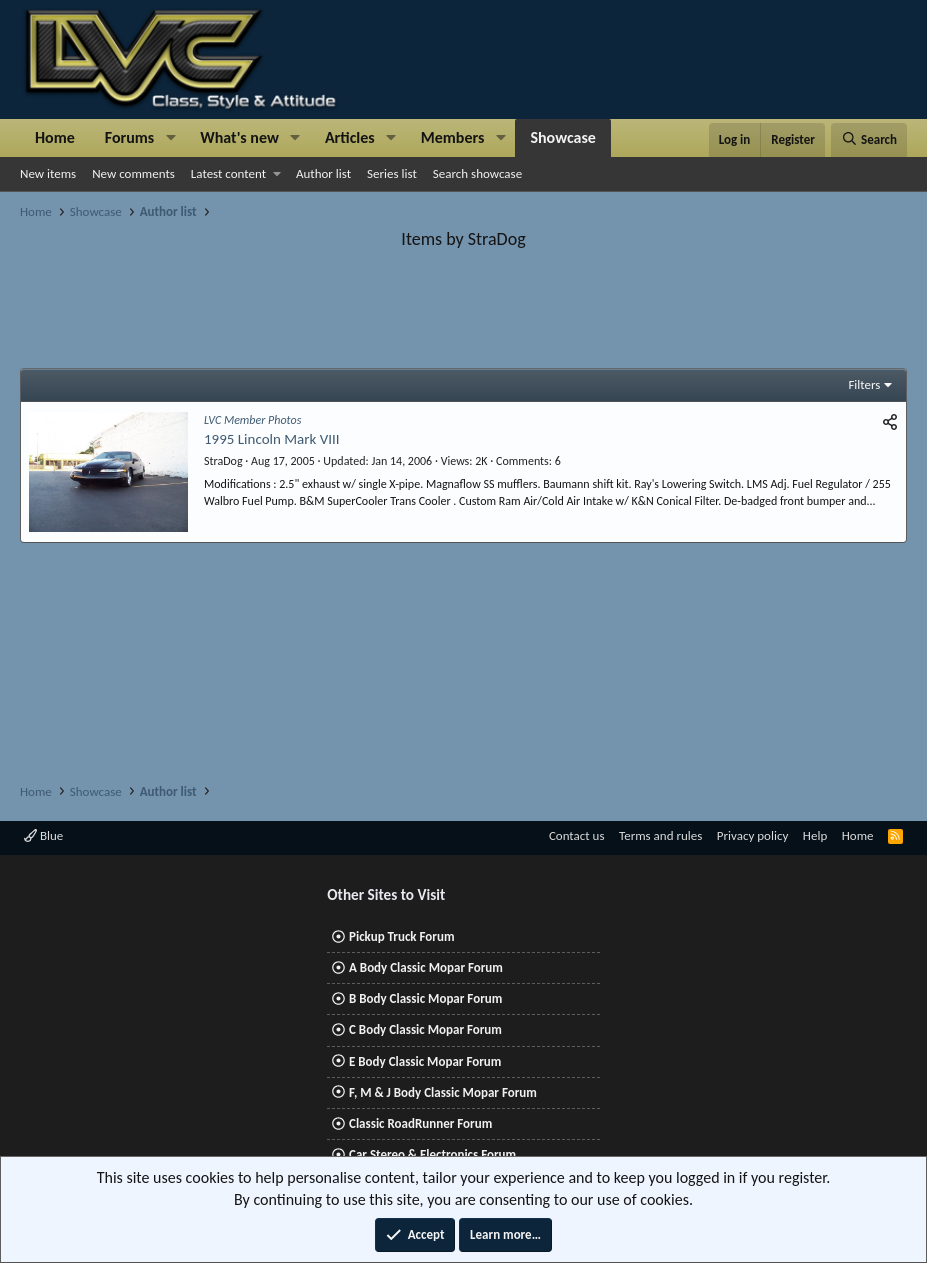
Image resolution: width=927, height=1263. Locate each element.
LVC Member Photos (252, 420)
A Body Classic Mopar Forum (426, 967)
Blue (43, 835)
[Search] (869, 140)
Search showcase (477, 173)
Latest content (228, 173)
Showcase (562, 137)
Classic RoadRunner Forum (420, 1123)
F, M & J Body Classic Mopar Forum (443, 1092)
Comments (522, 461)
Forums (129, 137)
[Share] (890, 422)
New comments (133, 173)
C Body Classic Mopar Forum (425, 1029)
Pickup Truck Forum (401, 936)
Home (55, 137)
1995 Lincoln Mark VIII (272, 439)
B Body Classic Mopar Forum (425, 998)
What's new (239, 137)
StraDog (223, 461)
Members (453, 137)
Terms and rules (660, 835)
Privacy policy (753, 835)
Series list (392, 173)
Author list (323, 173)
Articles (350, 137)
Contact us (577, 835)
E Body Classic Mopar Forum (425, 1061)
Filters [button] (864, 384)
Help (815, 835)
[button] (170, 138)
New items (48, 173)
